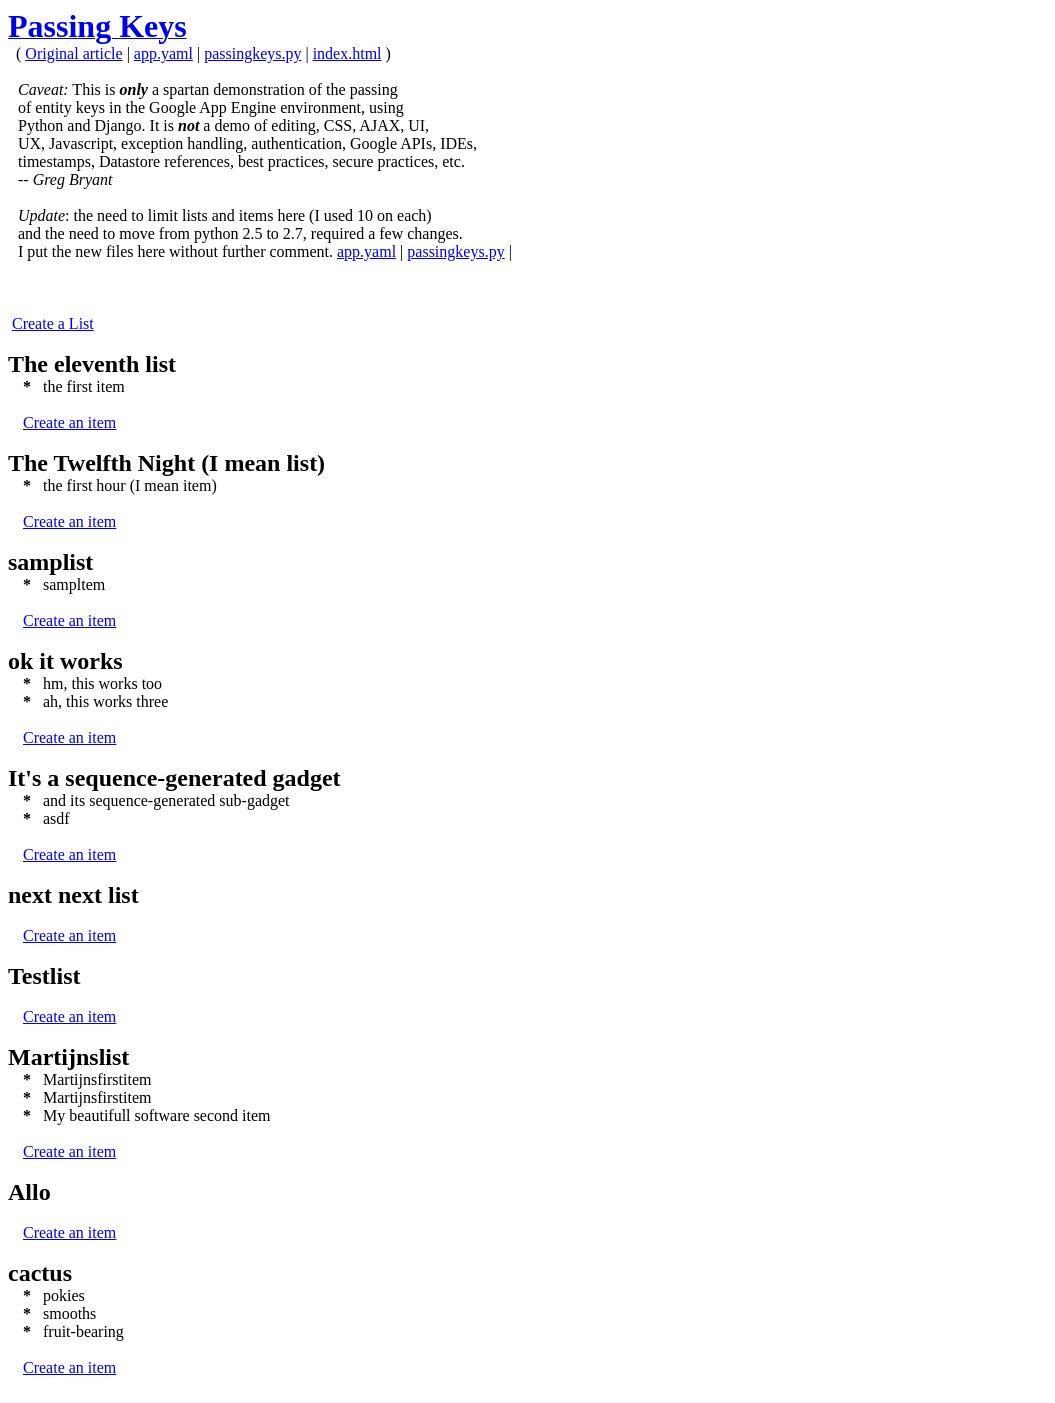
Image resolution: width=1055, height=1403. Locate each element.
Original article (73, 53)
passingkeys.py (252, 53)
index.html (347, 53)
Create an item (69, 422)
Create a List (53, 323)
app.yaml (163, 53)
